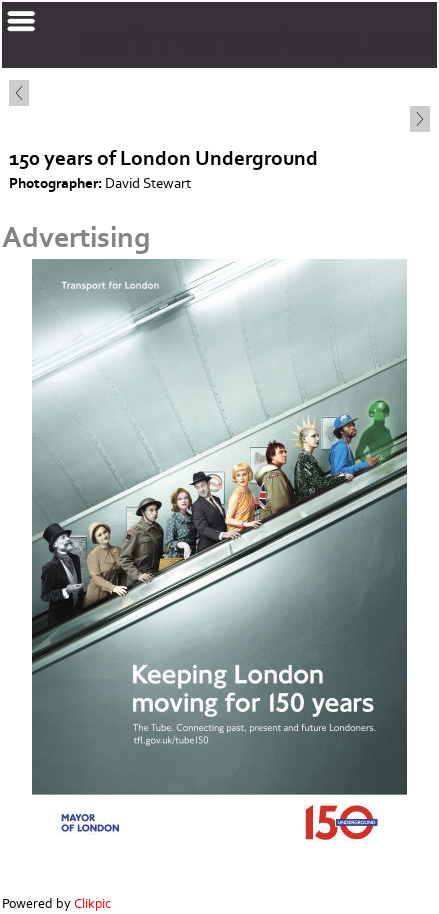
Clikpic (92, 904)
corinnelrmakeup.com (260, 40)
